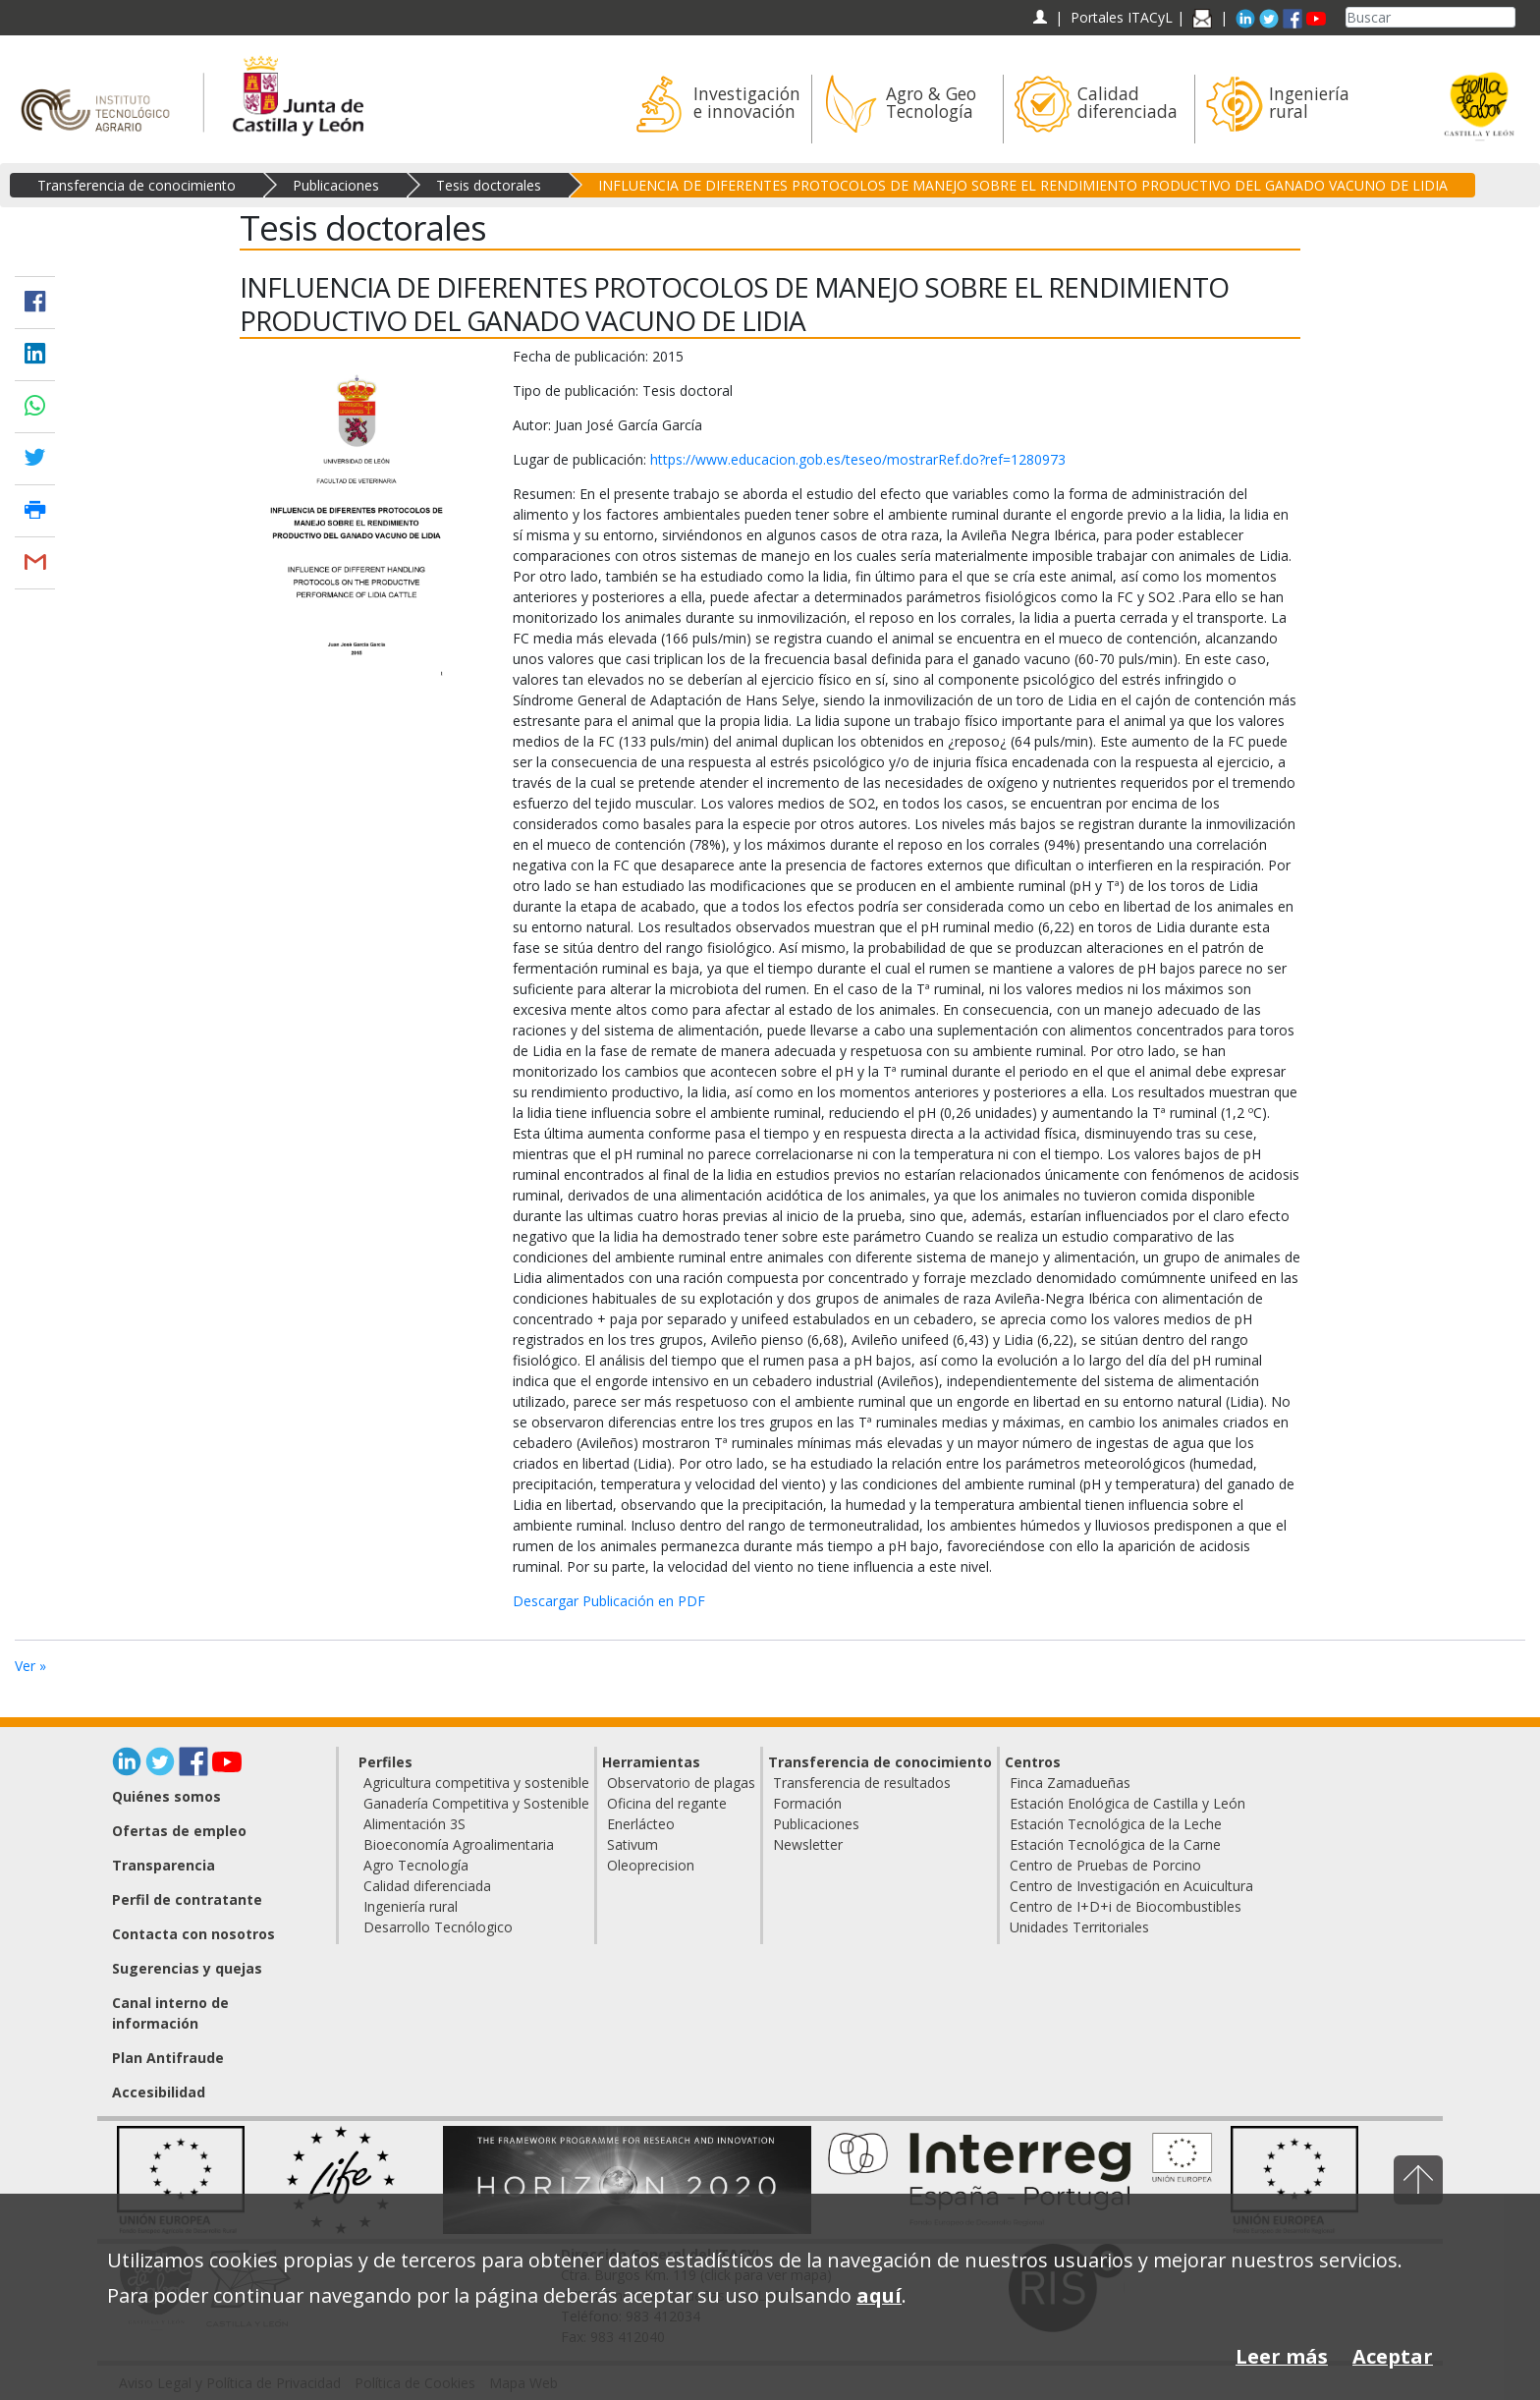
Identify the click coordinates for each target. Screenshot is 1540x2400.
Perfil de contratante (187, 1899)
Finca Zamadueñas (1070, 1782)
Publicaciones (336, 185)
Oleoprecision (650, 1865)
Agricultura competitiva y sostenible (476, 1782)
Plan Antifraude (168, 2057)
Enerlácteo (641, 1823)
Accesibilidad (158, 2092)
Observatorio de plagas (681, 1782)
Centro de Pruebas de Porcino (1105, 1865)
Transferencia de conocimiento (136, 185)
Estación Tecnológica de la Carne (1115, 1844)
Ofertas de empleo (179, 1830)
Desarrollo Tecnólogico (438, 1927)
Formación (807, 1803)
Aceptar (1392, 2356)
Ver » (30, 1665)
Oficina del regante (667, 1803)
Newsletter (808, 1844)
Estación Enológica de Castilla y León (1127, 1803)
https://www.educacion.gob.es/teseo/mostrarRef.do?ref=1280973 (858, 459)
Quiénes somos (166, 1796)
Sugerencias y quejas (187, 1968)
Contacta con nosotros (193, 1934)
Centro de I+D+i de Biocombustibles (1125, 1906)
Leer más (1282, 2356)
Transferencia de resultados (862, 1782)
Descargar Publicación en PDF (609, 1600)
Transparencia (163, 1865)
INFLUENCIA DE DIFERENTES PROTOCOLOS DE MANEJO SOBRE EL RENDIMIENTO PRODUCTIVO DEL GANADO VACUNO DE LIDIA (1023, 185)
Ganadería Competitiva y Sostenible (476, 1803)
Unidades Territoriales (1079, 1927)
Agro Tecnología (415, 1865)
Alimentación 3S (414, 1823)
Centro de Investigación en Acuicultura (1131, 1885)
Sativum (632, 1844)
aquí (879, 2295)
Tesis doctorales (488, 185)
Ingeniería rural (410, 1906)
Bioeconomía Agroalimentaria (458, 1844)
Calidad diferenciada (427, 1885)
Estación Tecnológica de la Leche (1116, 1823)
